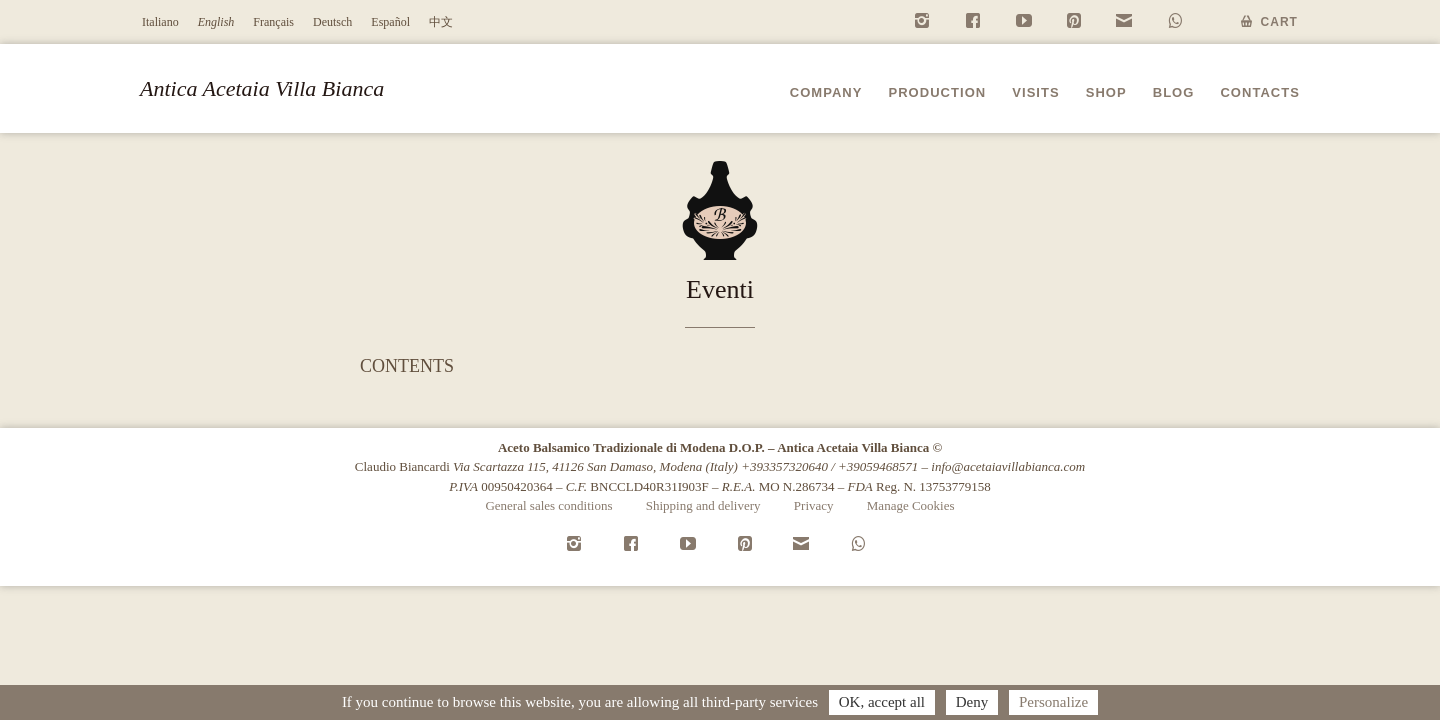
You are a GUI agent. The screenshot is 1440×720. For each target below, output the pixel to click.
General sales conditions (548, 505)
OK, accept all (882, 702)
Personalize (1053, 702)
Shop (1106, 92)
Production (937, 92)
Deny (972, 702)
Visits (1035, 92)
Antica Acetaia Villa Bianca (262, 88)
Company (826, 92)
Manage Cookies (911, 505)
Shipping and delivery (703, 505)
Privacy (814, 505)
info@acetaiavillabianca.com (1008, 466)
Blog (1174, 92)
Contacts (1260, 92)
